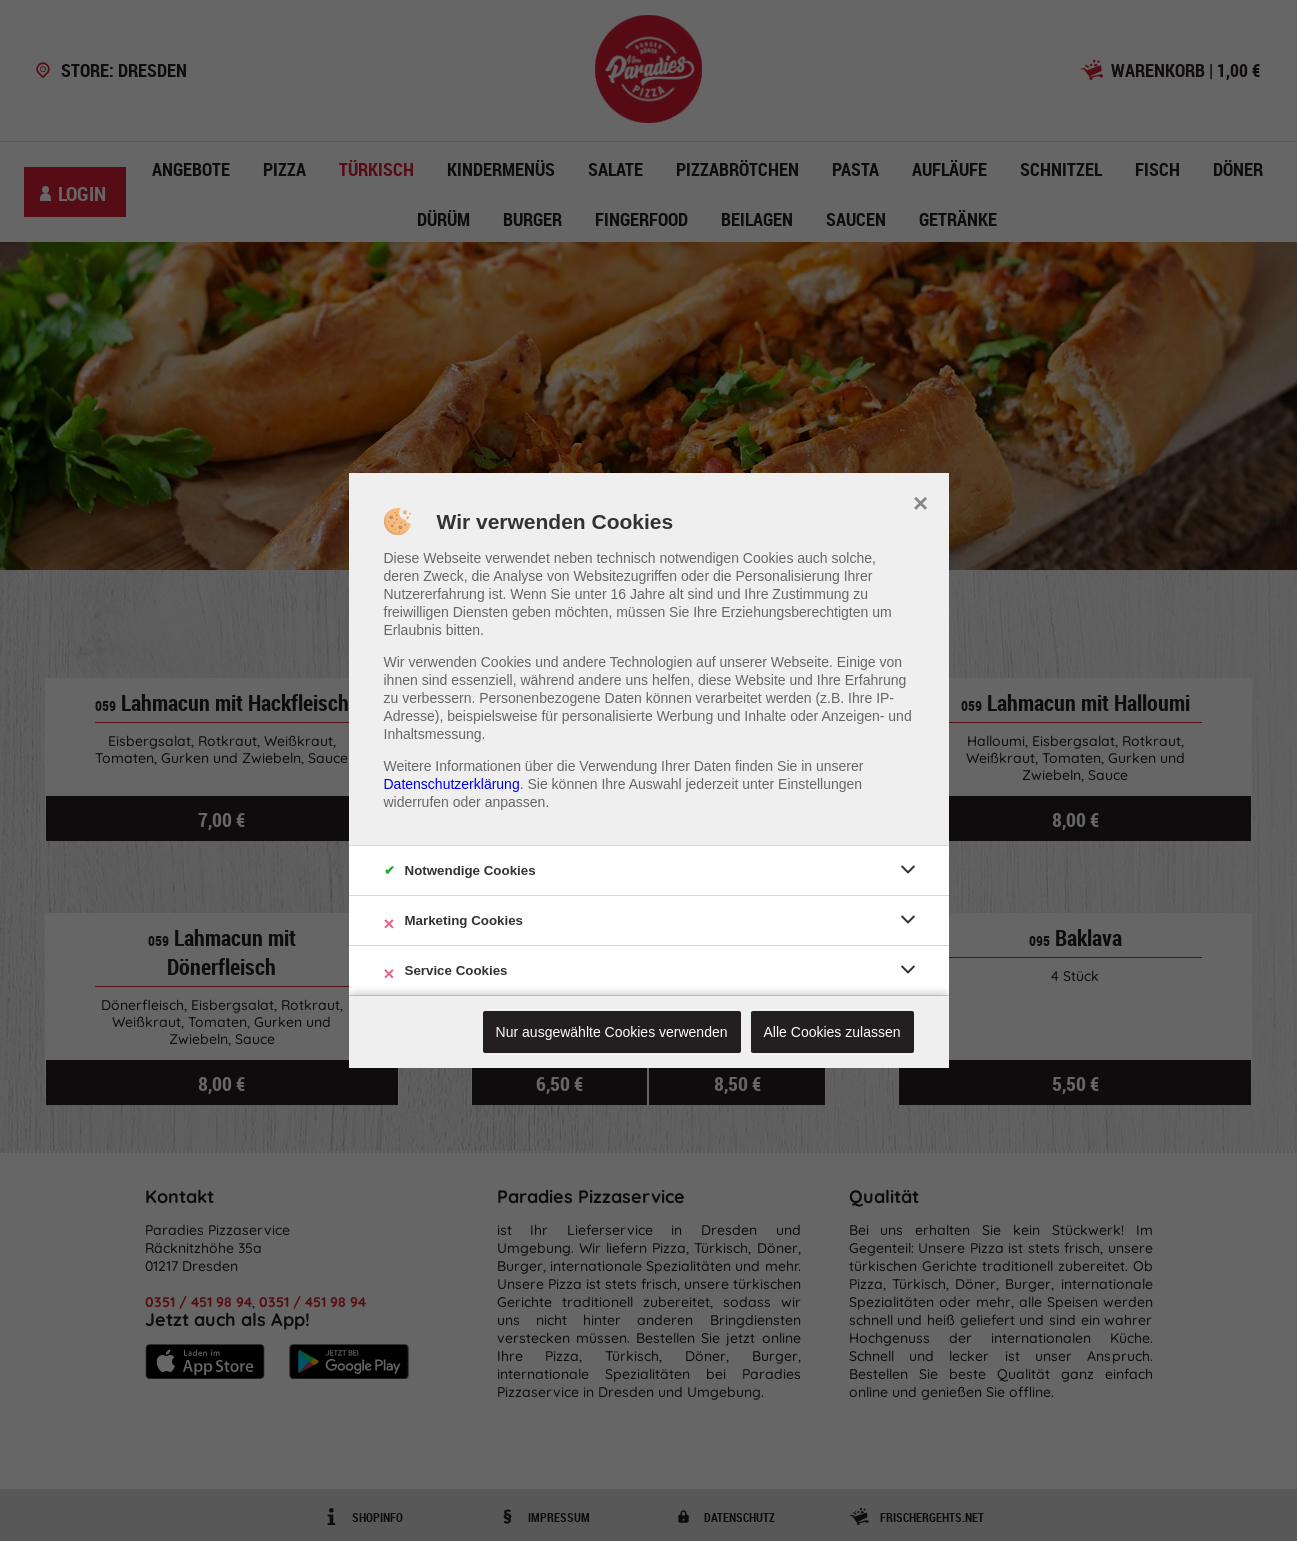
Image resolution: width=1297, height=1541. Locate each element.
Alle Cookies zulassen (832, 1032)
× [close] (920, 501)
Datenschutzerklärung (452, 784)
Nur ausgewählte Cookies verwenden (612, 1032)
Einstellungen (820, 784)
